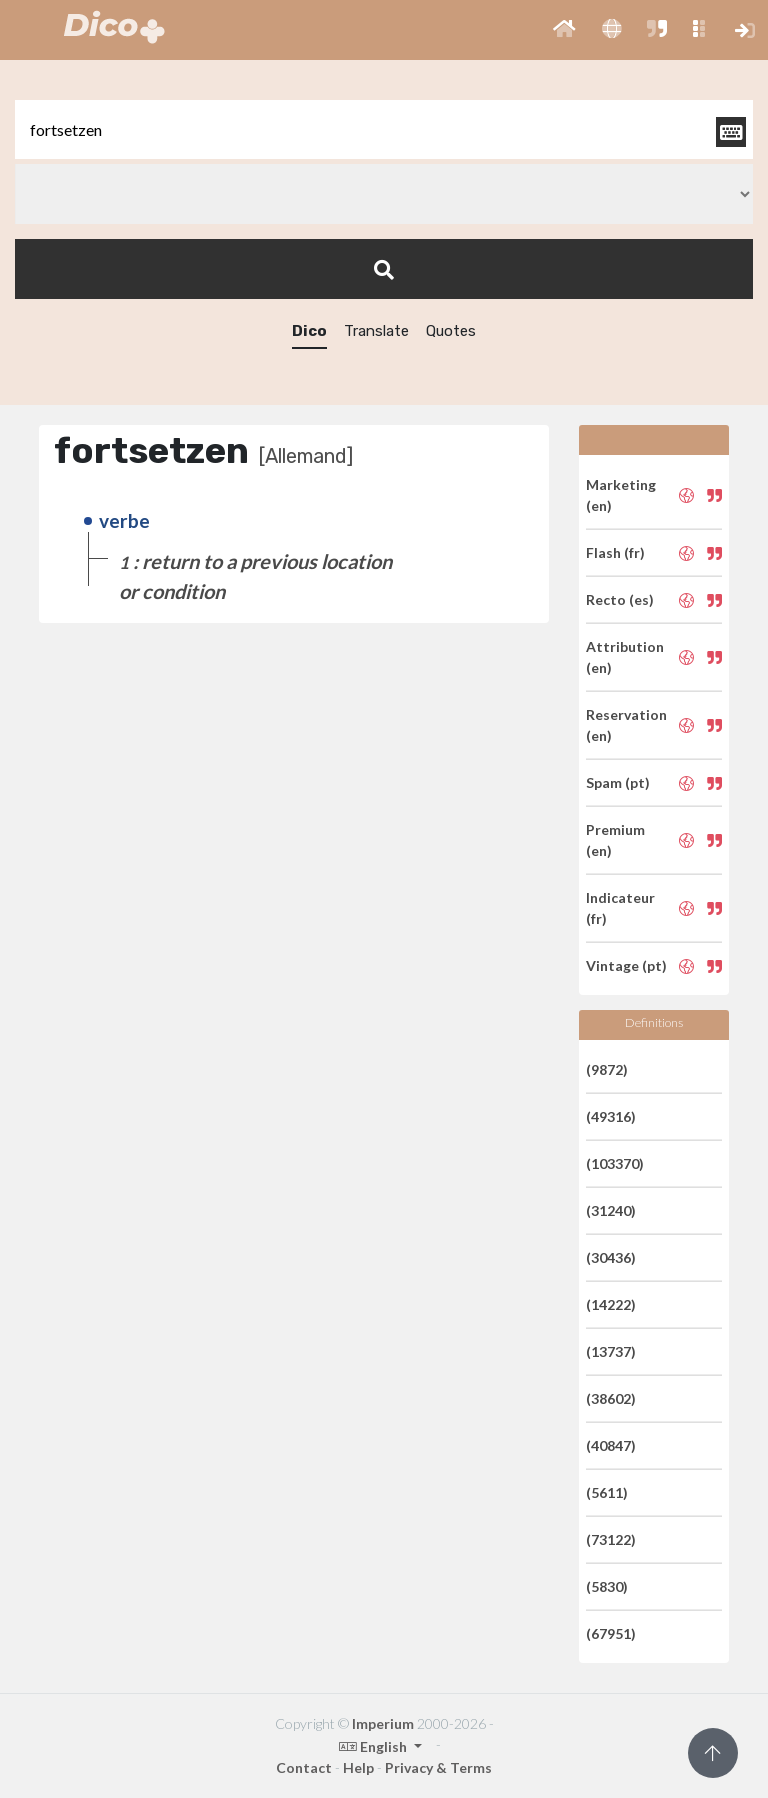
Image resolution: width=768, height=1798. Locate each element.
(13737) (611, 1351)
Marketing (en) (621, 495)
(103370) (615, 1163)
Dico (309, 331)
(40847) (611, 1445)
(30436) (611, 1257)
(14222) (611, 1304)
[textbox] (384, 129)
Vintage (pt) (626, 965)
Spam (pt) (618, 782)
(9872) (607, 1069)
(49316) (611, 1116)
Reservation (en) (626, 725)
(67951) (611, 1633)
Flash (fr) (615, 552)
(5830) (607, 1586)
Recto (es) (620, 599)
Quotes (451, 331)
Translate (376, 331)
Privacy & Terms (438, 1767)
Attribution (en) (625, 657)
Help (358, 1767)
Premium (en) (615, 840)
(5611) (607, 1492)
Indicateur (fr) (620, 908)
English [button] (374, 1746)
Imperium (383, 1723)
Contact (304, 1767)
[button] (564, 30)
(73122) (611, 1539)
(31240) (611, 1210)
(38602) (611, 1398)
